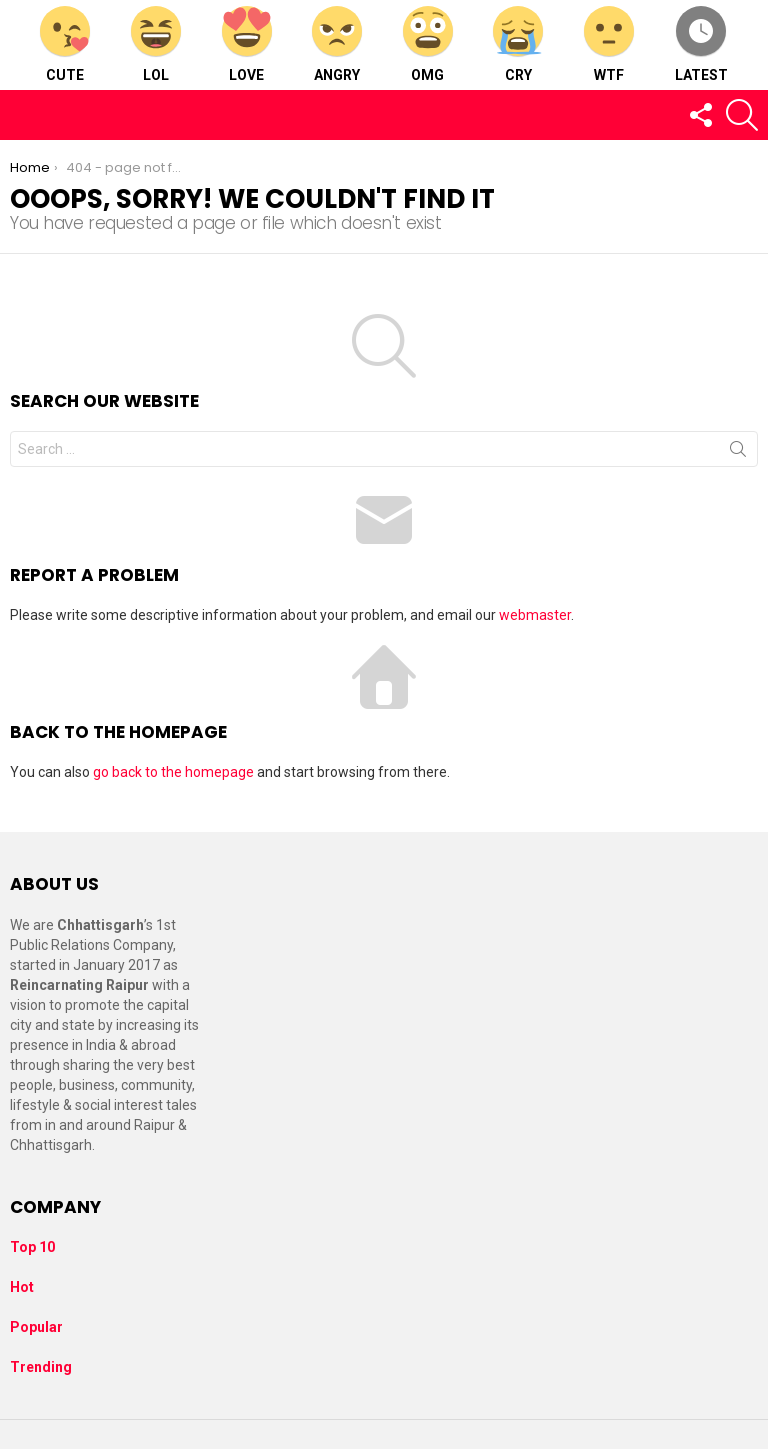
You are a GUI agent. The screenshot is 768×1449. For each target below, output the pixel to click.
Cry (518, 44)
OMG (428, 44)
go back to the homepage (173, 772)
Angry (337, 44)
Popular (36, 1327)
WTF (609, 44)
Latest (701, 44)
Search (738, 453)
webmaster (535, 615)
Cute (65, 44)
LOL (156, 44)
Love (247, 44)
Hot (22, 1287)
